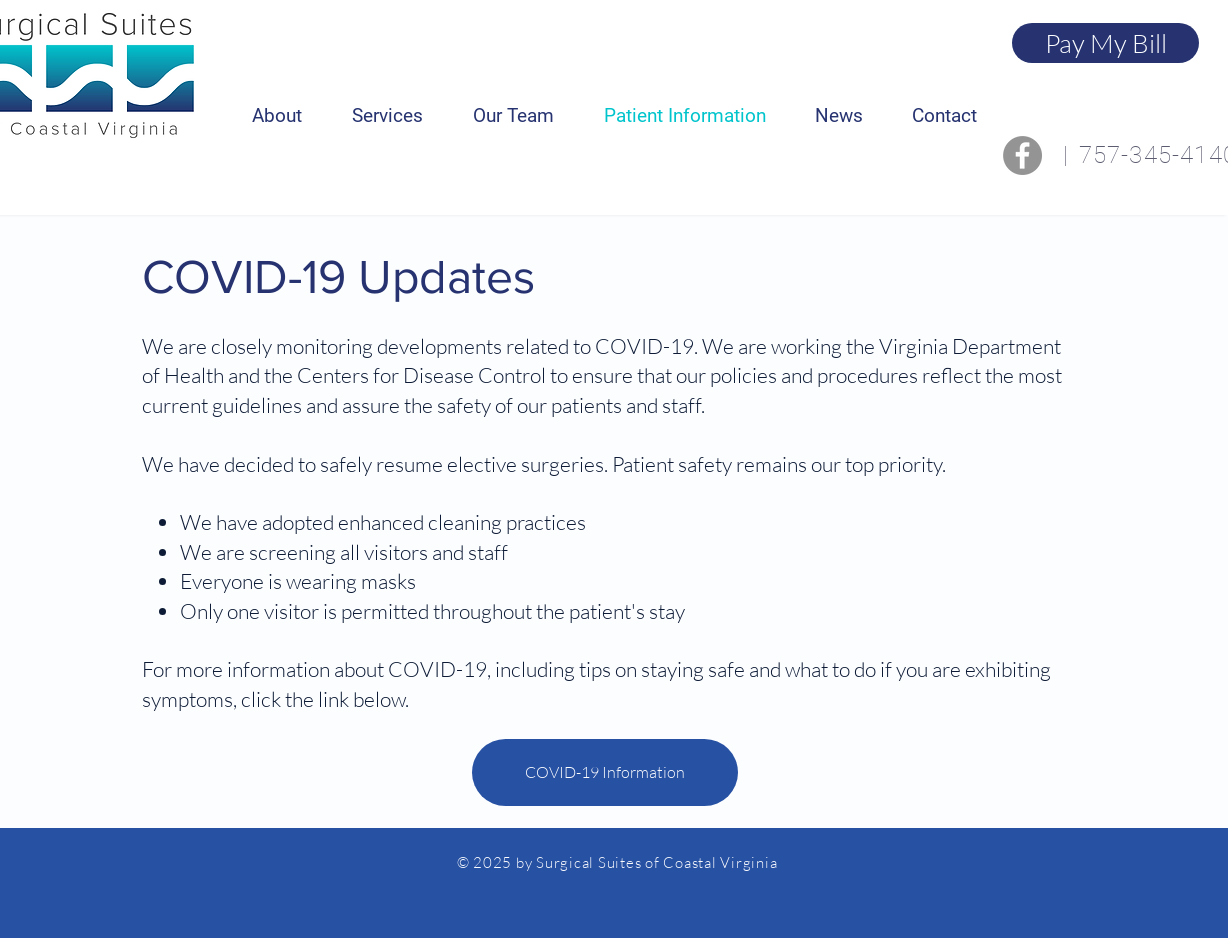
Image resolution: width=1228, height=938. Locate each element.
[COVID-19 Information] (605, 772)
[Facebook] (1022, 155)
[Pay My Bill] (1105, 43)
